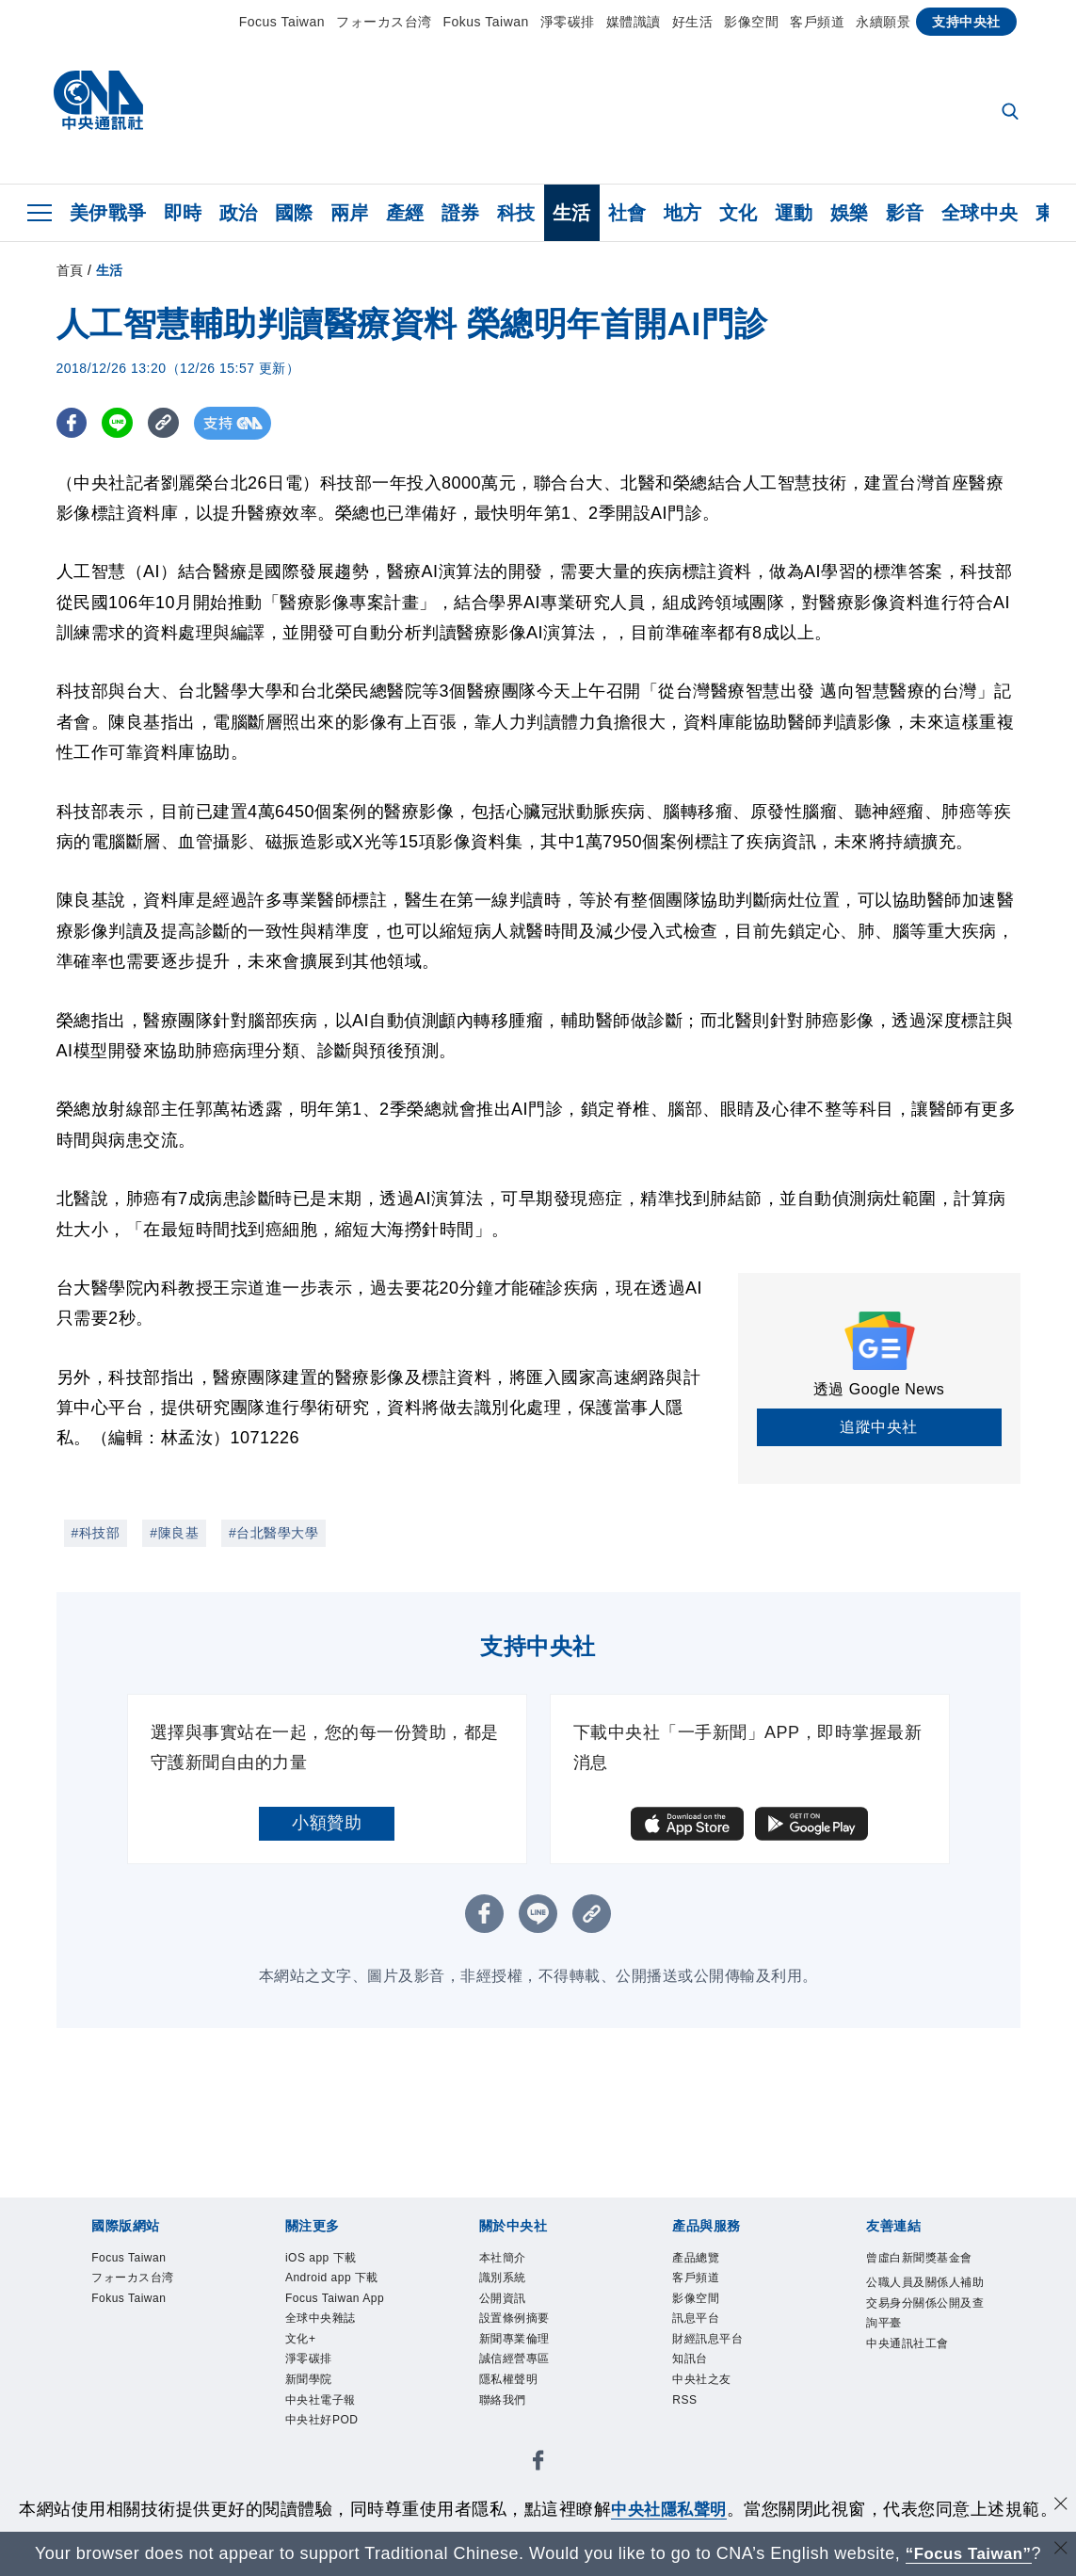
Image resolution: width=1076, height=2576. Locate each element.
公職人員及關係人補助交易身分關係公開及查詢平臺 (924, 2348)
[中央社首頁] (98, 105)
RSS (689, 2435)
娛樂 (849, 212)
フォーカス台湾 (384, 21)
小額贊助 (326, 1822)
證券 (461, 212)
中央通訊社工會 (924, 2411)
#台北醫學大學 (273, 1532)
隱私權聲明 (520, 2410)
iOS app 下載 (335, 2260)
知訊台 (697, 2385)
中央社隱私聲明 (669, 2509)
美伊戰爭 (108, 212)
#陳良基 (174, 1532)
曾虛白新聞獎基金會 (924, 2273)
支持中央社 (966, 21)
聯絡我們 (512, 2435)
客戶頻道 (817, 21)
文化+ (307, 2410)
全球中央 (980, 212)
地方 (683, 212)
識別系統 (512, 2285)
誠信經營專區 (528, 2385)
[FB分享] (72, 423)
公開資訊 (512, 2310)
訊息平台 (705, 2335)
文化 (738, 212)
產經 (405, 212)
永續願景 (883, 21)
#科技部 (96, 1532)
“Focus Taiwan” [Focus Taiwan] (968, 2553)
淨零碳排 (567, 21)
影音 (905, 212)
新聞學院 (318, 2460)
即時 (183, 212)
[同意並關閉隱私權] (1060, 2507)
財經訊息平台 (721, 2360)
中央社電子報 (334, 2485)
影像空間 (751, 21)
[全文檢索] (1012, 113)
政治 (238, 212)
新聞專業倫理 (528, 2360)
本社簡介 (512, 2260)
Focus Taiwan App (338, 2348)
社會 (627, 212)
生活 (572, 212)
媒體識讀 (633, 21)
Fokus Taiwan (486, 21)
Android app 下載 (342, 2298)
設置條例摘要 (528, 2335)
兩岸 (349, 212)
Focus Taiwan (282, 21)
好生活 (693, 21)
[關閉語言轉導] (1060, 2551)
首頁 (70, 270)
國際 (294, 212)
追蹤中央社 (879, 1427)
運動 (794, 212)
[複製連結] (169, 423)
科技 (516, 212)
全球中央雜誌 (334, 2385)
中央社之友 (713, 2410)
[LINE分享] (120, 423)
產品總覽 (705, 2260)
